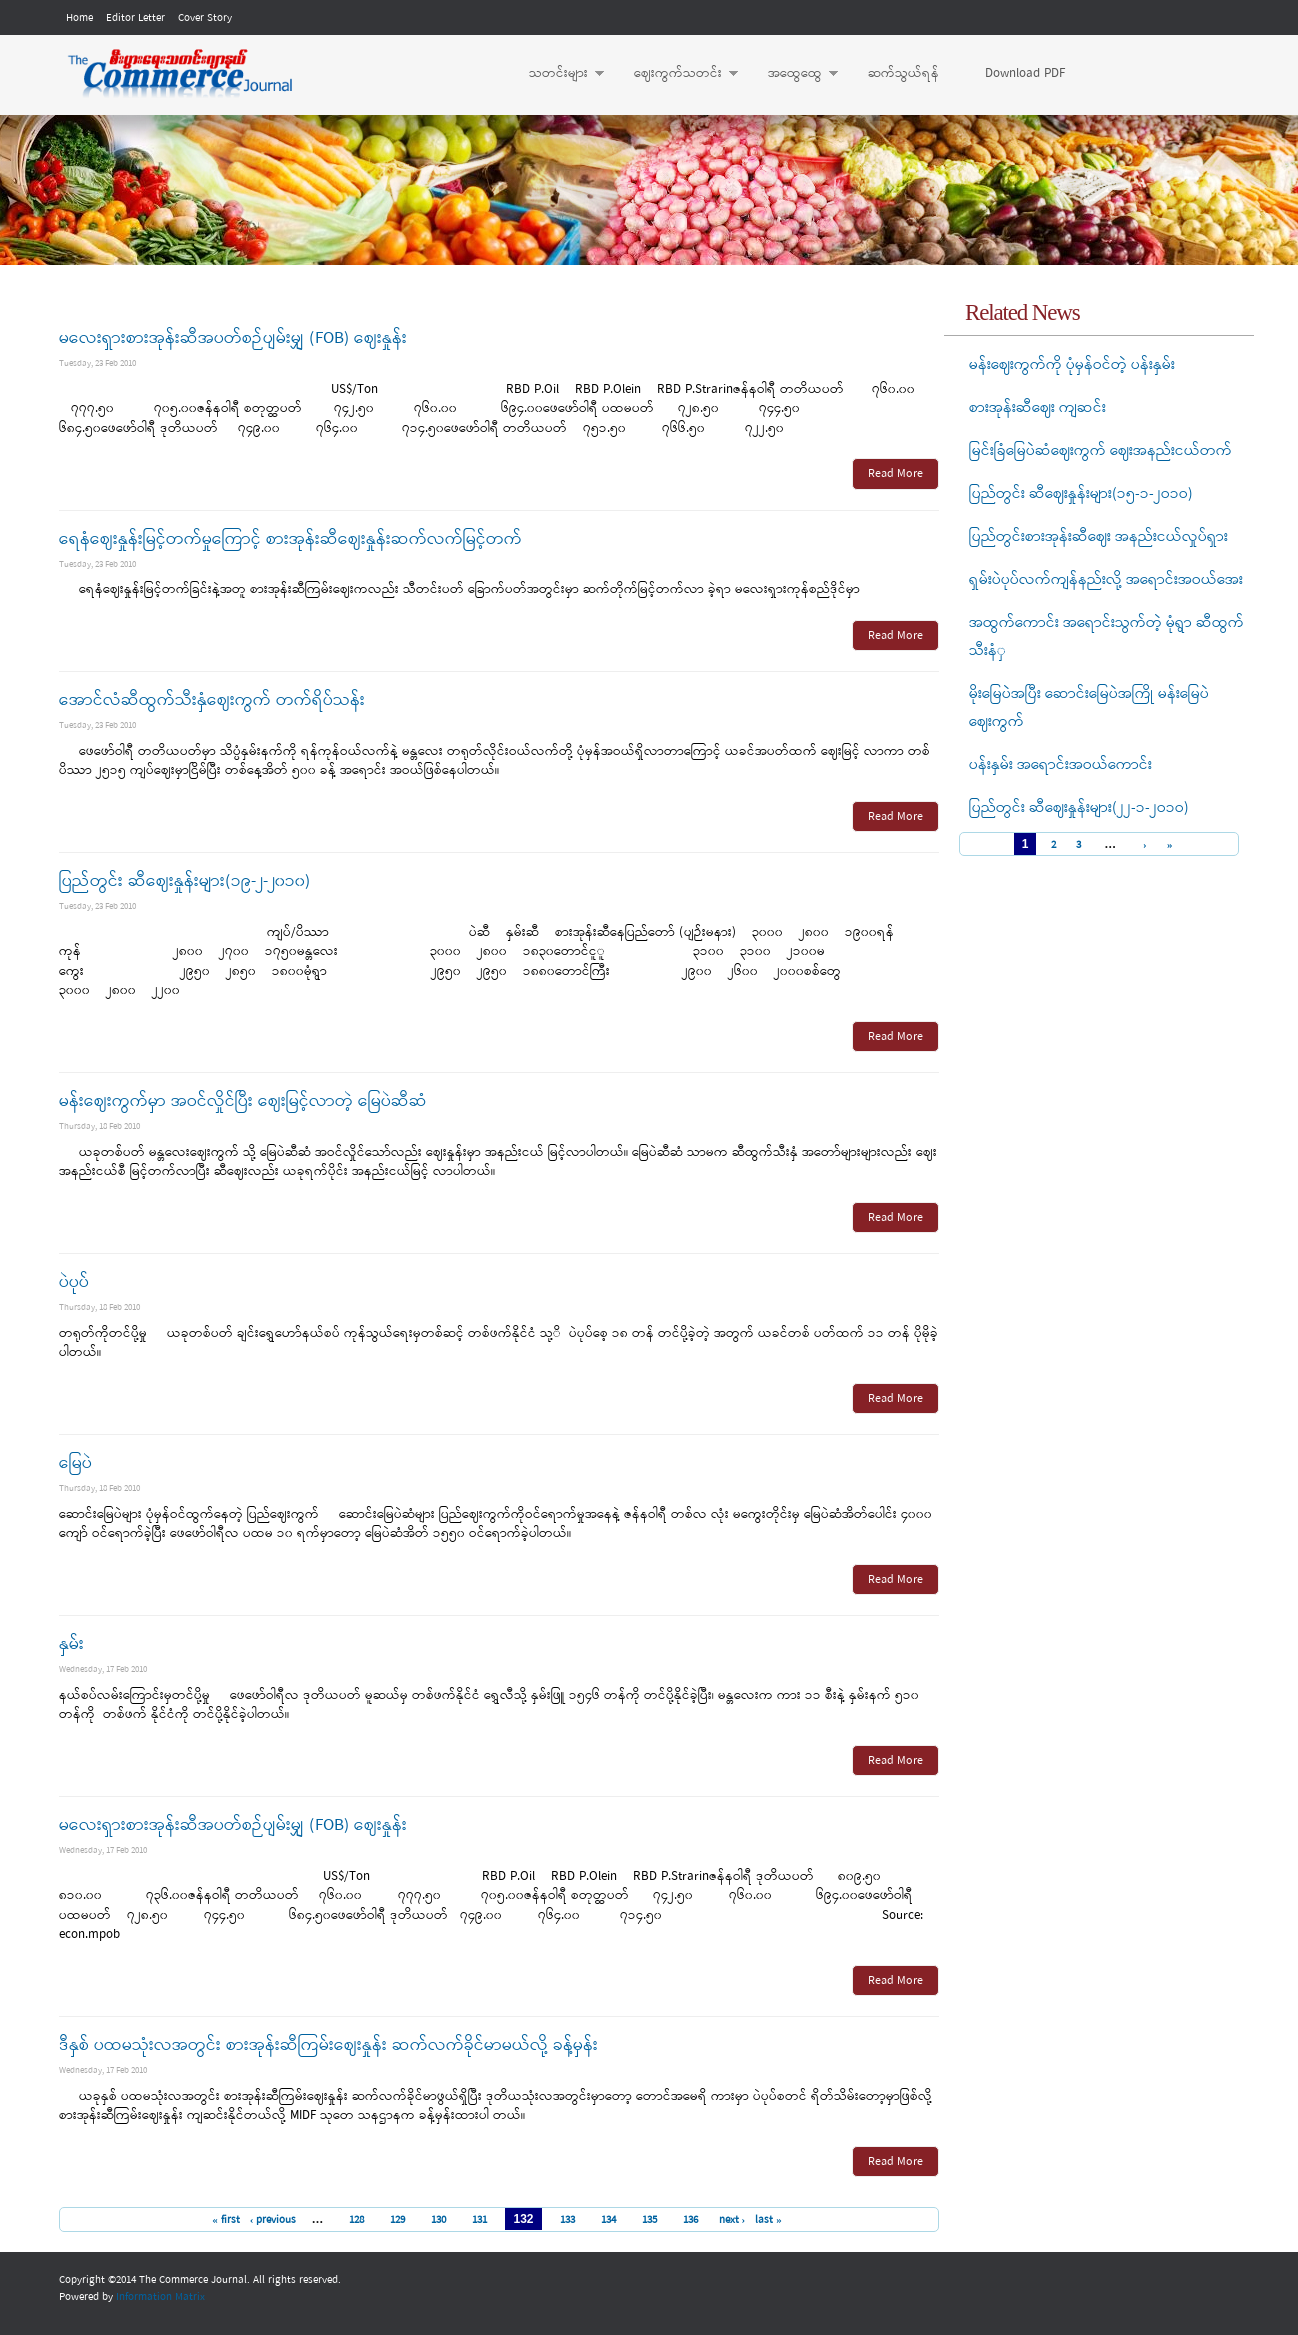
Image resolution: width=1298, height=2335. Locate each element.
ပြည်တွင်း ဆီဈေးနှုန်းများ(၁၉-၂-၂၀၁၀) (184, 881)
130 (438, 2220)
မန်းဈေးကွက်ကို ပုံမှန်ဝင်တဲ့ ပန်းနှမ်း (1072, 365)
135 (649, 2220)
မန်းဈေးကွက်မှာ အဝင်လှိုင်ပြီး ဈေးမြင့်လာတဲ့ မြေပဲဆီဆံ (243, 1101)
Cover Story (205, 18)
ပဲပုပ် (74, 1282)
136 (690, 2220)
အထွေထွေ (793, 74)
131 (479, 2220)
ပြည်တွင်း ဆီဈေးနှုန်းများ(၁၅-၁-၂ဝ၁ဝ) (1081, 494)
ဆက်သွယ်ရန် (903, 73)
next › (732, 2220)
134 (608, 2220)
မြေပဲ (75, 1463)
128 (356, 2220)
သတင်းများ (556, 74)
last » (768, 2220)
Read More (895, 474)
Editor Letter (135, 18)
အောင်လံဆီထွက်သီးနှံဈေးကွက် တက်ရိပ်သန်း (212, 700)
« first (226, 2220)
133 (567, 2220)
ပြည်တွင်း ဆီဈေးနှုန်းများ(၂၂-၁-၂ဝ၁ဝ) (1079, 808)
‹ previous (273, 2220)
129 (397, 2220)
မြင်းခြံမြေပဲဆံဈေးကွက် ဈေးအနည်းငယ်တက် (1100, 451)
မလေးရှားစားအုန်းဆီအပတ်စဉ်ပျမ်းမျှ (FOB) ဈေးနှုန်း (233, 338)
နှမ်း (71, 1644)
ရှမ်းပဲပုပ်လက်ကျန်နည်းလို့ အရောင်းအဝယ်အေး (1106, 580)
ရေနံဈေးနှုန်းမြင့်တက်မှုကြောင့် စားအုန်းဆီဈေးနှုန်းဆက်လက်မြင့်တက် (290, 539)
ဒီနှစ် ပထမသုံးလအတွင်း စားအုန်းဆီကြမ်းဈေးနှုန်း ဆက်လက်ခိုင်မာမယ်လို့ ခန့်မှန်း (328, 2045)
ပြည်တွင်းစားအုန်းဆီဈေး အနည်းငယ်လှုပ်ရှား (1098, 537)
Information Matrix (160, 2297)
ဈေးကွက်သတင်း (676, 74)
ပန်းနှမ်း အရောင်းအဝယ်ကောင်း (1060, 765)
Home (79, 18)
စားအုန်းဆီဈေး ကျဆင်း (1037, 408)
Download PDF (1025, 73)
